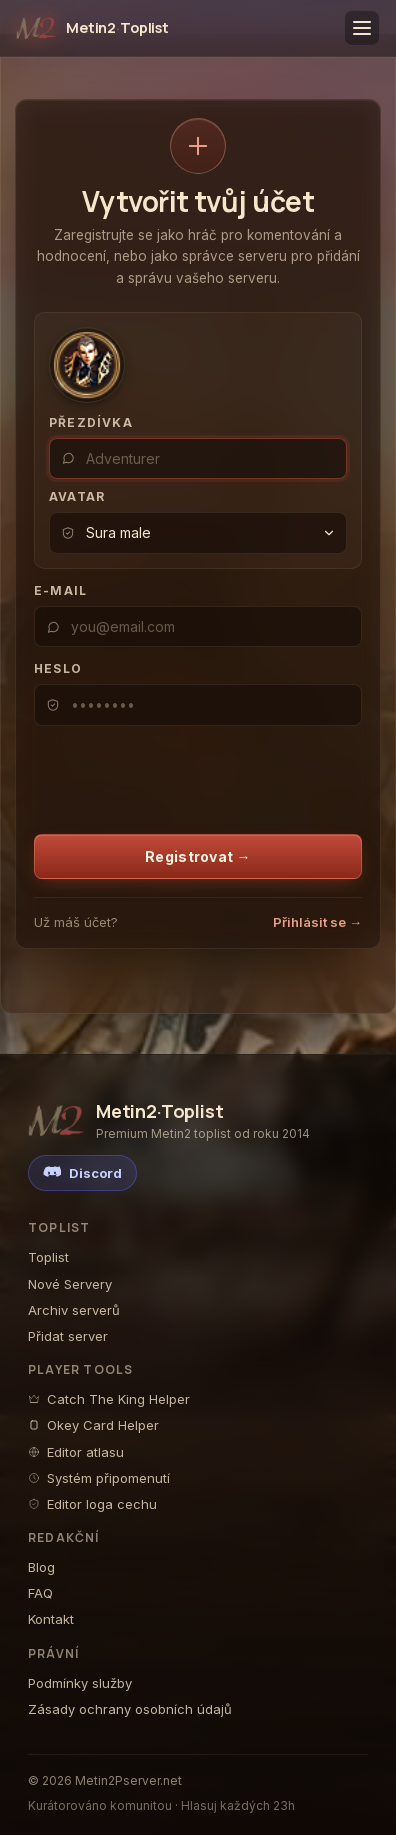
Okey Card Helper (93, 1425)
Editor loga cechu (92, 1504)
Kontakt (51, 1619)
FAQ (40, 1593)
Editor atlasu (76, 1452)
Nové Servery (70, 1284)
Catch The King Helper (109, 1399)
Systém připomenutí (99, 1478)
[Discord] (82, 1173)
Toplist (48, 1257)
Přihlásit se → (317, 922)
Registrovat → (198, 856)
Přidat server (68, 1336)
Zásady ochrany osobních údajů (130, 1709)
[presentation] (163, 773)
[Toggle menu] (362, 28)
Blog (41, 1567)
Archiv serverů (74, 1310)
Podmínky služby (80, 1683)
